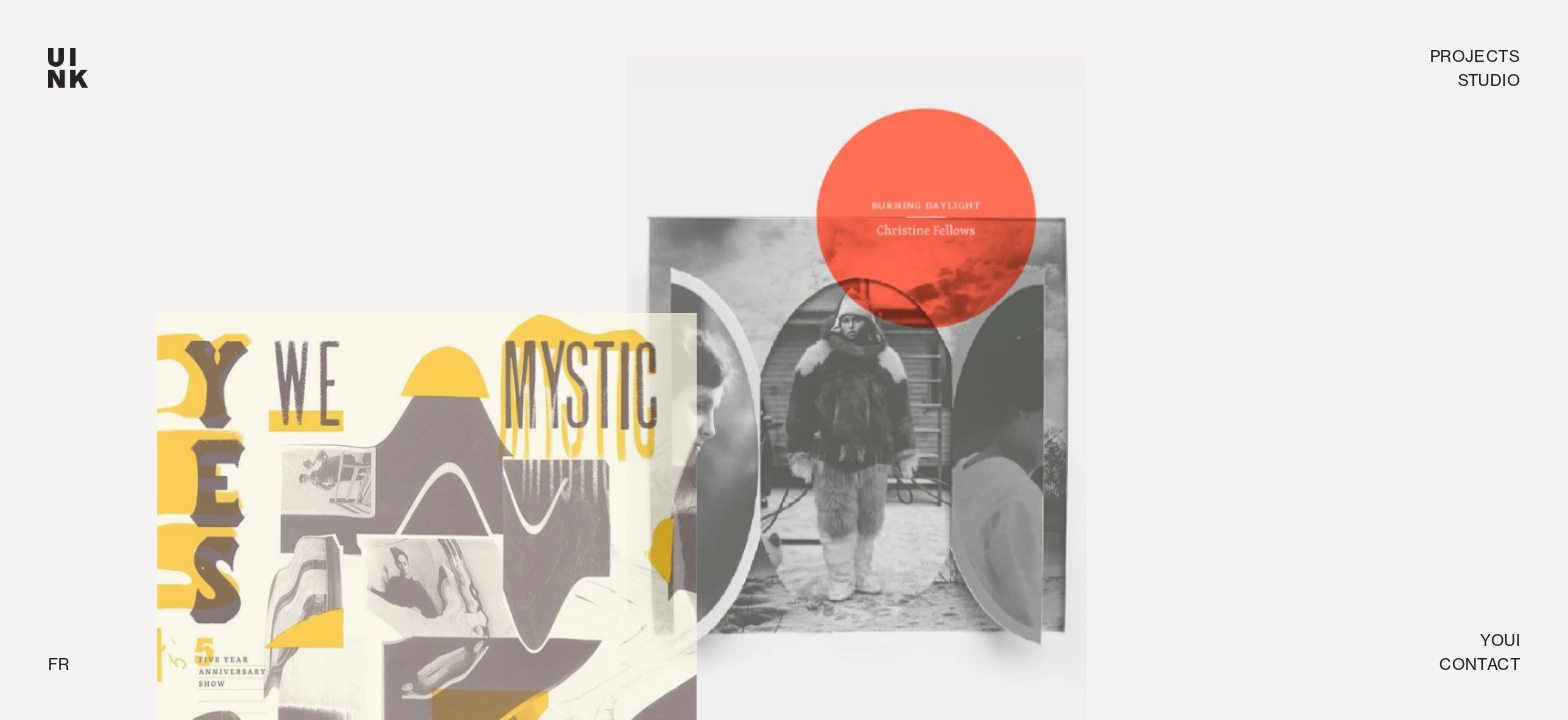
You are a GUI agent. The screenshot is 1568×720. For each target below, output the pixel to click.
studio (1489, 80)
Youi (1500, 640)
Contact (1479, 664)
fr (58, 664)
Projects (1475, 56)
